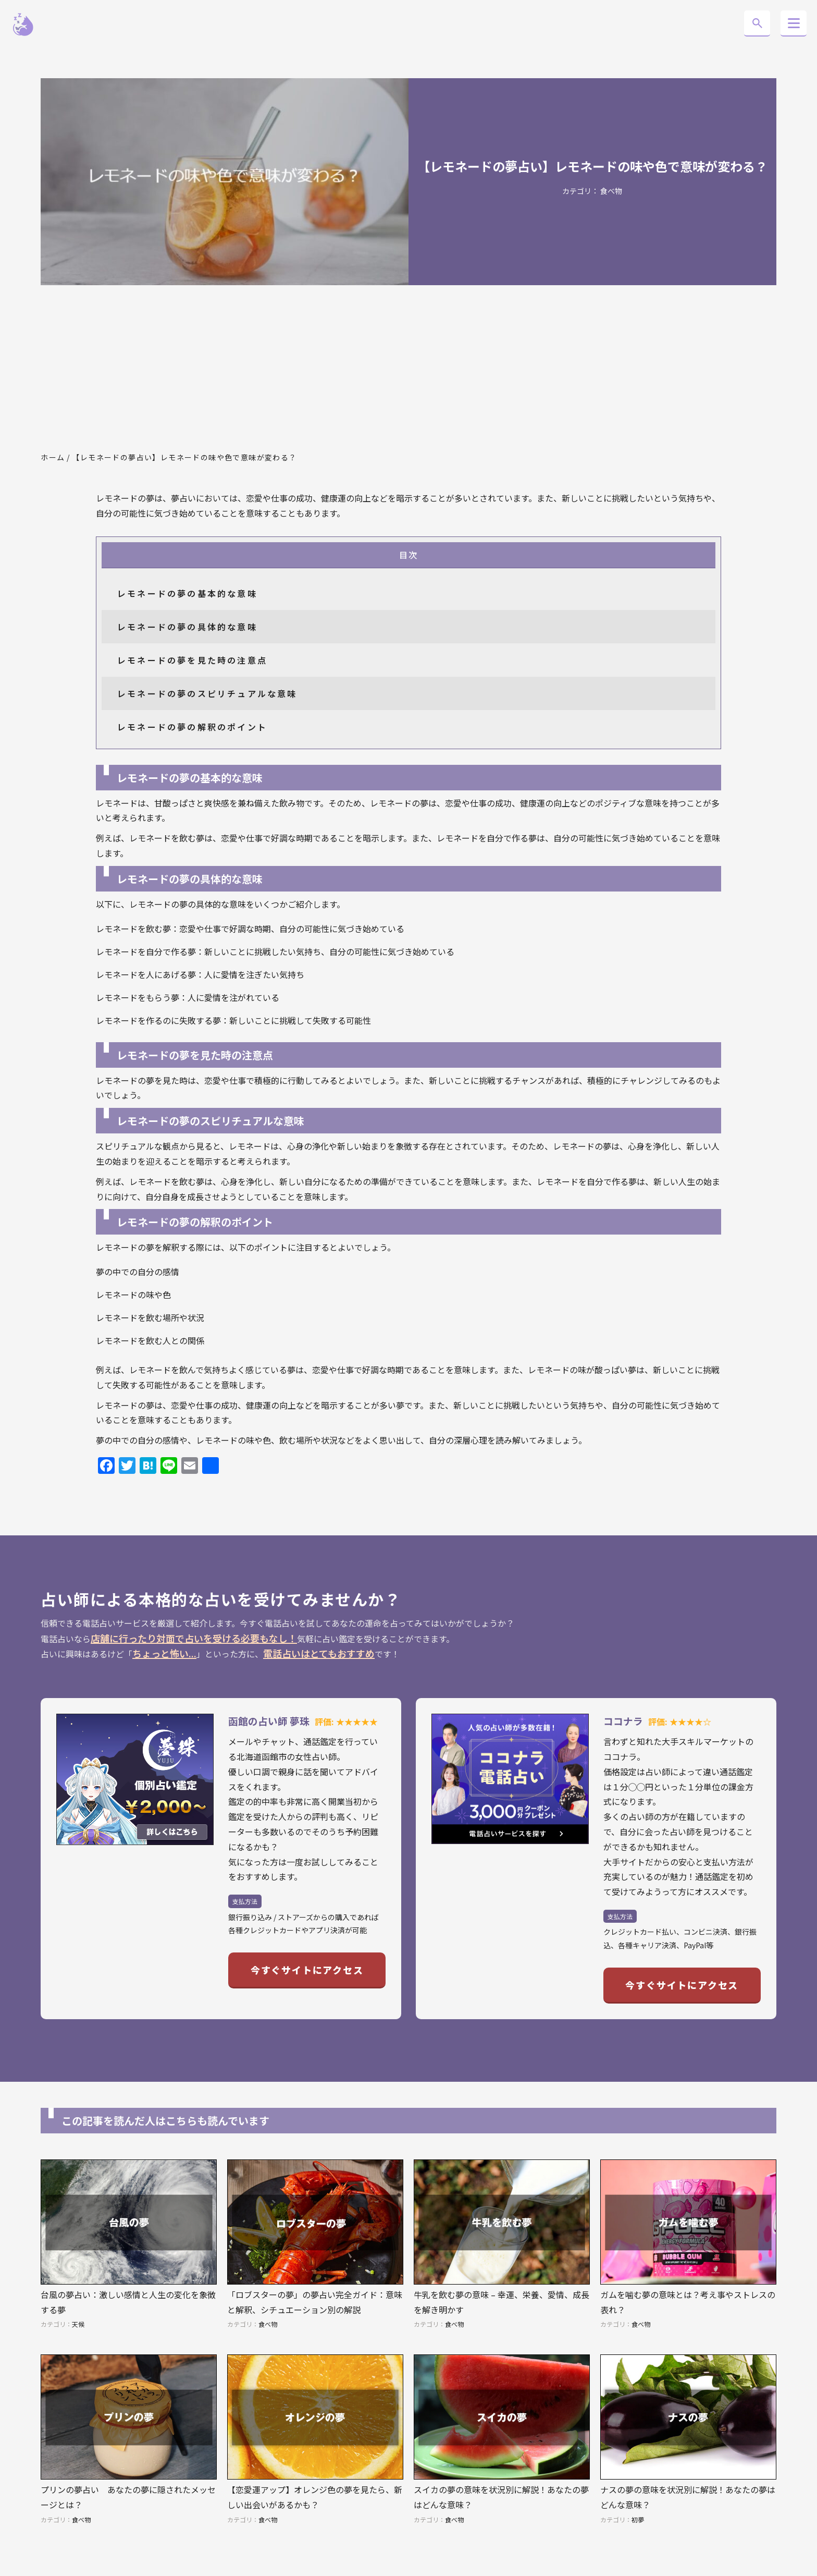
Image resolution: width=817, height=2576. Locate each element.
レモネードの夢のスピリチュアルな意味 (207, 693)
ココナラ (623, 1721)
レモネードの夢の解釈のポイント (192, 727)
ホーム (53, 457)
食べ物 (611, 191)
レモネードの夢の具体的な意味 (187, 626)
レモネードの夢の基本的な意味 (187, 593)
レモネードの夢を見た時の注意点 (192, 660)
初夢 (638, 2519)
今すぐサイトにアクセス (307, 1969)
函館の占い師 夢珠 (269, 1721)
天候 (78, 2323)
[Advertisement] (408, 369)
